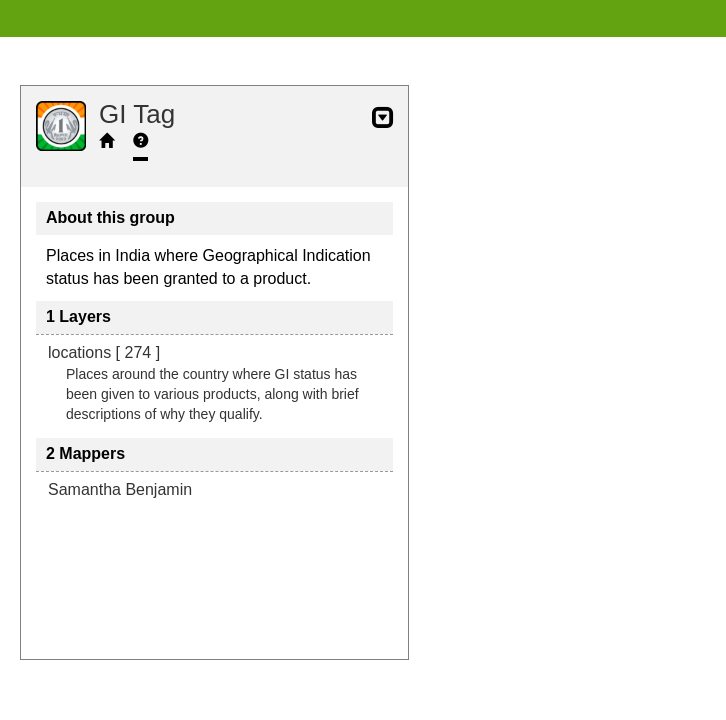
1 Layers (78, 316)
